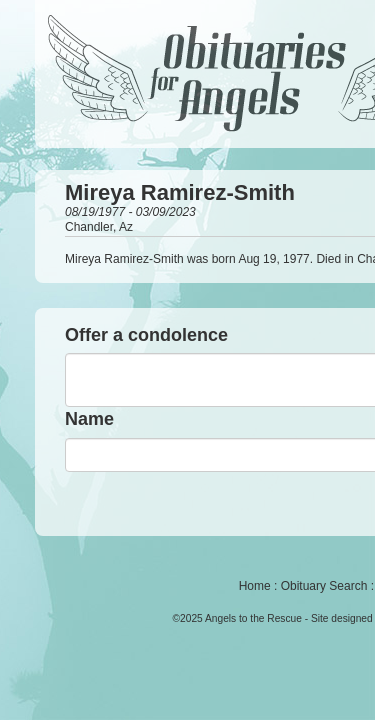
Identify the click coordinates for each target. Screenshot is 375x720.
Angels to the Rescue (253, 618)
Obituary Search (324, 586)
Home (255, 586)
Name (89, 419)
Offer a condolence (146, 335)
